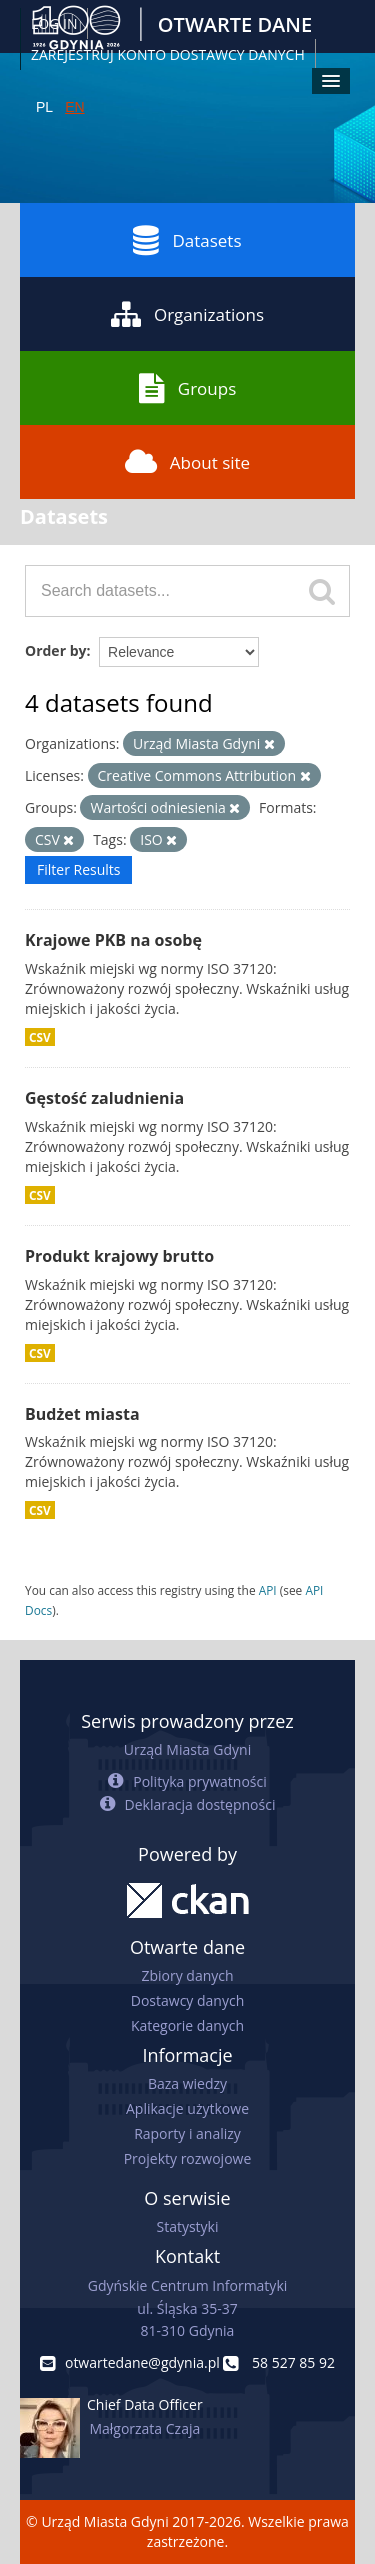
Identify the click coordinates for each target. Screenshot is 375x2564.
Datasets (187, 240)
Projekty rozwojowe (188, 2158)
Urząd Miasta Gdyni (187, 1749)
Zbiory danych (187, 1975)
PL (44, 107)
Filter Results (78, 869)
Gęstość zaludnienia (104, 1098)
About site (187, 462)
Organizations (187, 314)
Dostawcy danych (187, 2000)
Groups (187, 388)
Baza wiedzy (187, 2083)
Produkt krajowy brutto (119, 1256)
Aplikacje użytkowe (187, 2108)
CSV (40, 1037)
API (268, 1590)
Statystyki (187, 2226)
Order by (55, 650)
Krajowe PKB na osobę (113, 940)
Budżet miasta (82, 1414)
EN (74, 107)
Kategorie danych (187, 2025)
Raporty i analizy (187, 2133)
